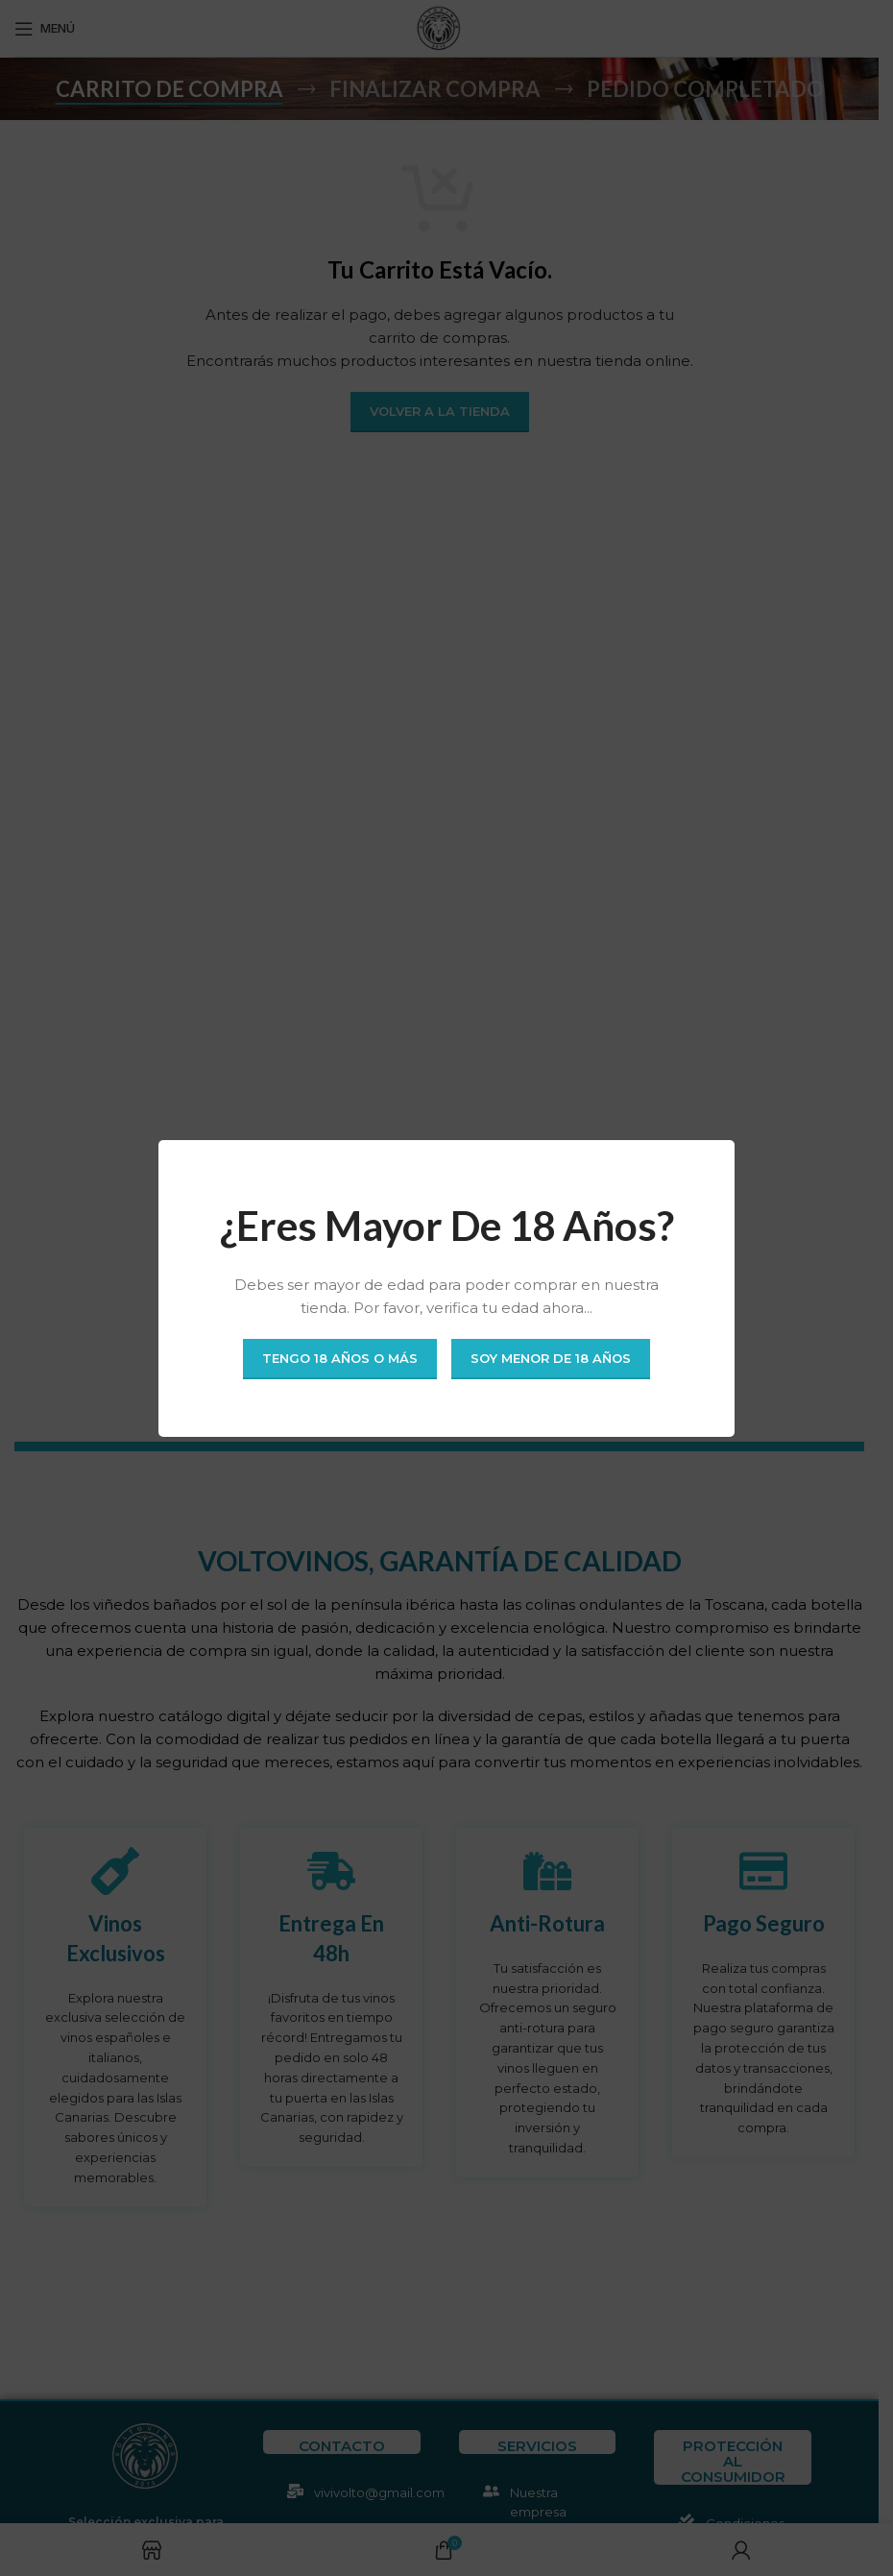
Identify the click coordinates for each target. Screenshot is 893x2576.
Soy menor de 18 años (551, 1358)
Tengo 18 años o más (340, 1358)
